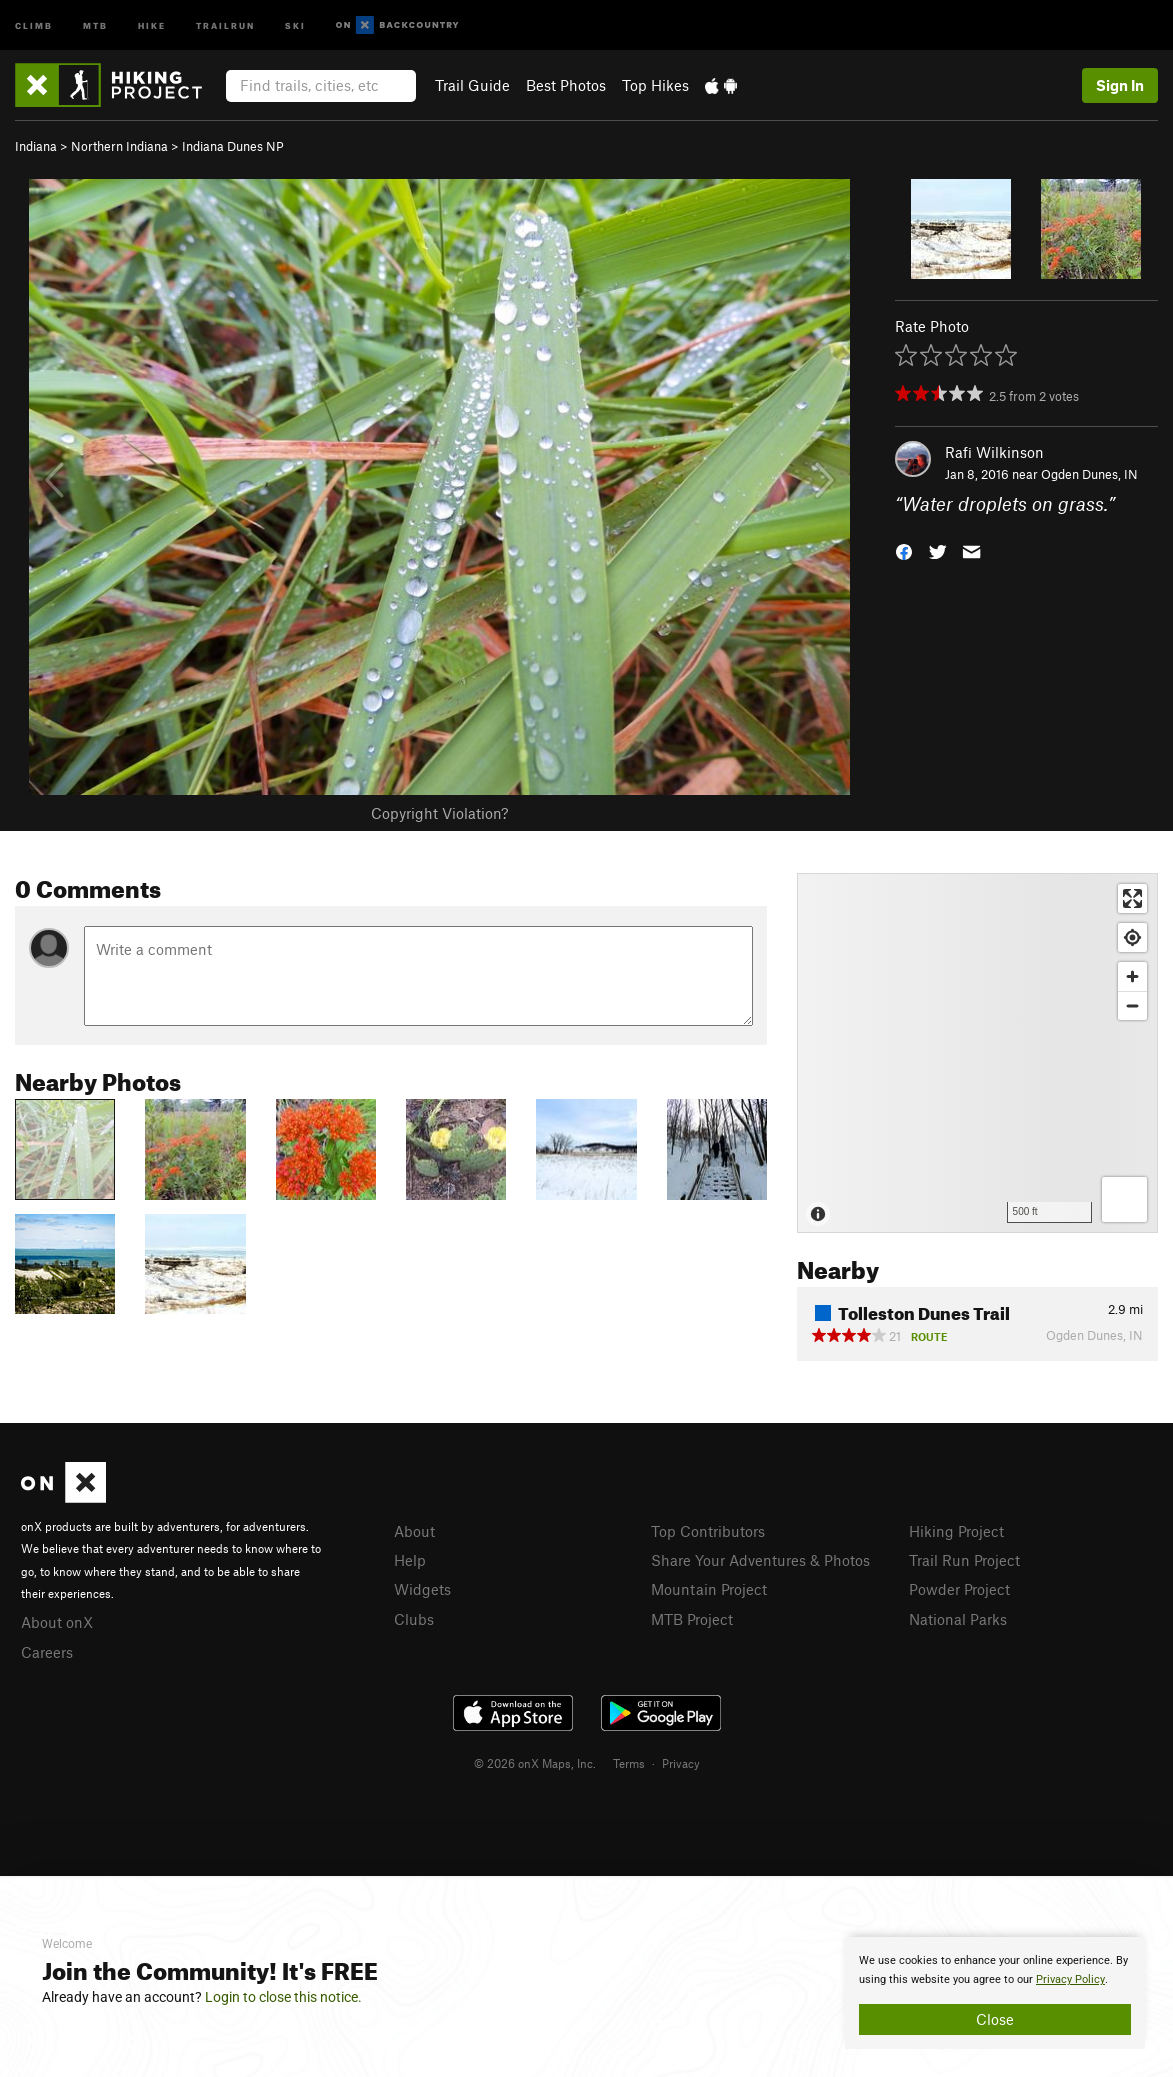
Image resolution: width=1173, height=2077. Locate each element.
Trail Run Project (964, 1560)
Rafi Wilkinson (994, 452)
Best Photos (566, 85)
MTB (95, 24)
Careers (47, 1652)
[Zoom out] (1132, 1005)
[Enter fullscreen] (1132, 898)
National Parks (958, 1619)
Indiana (36, 146)
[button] (904, 550)
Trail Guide (472, 85)
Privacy (681, 1763)
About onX (57, 1622)
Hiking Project (956, 1531)
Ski (295, 24)
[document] (995, 1993)
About (414, 1531)
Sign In (1120, 85)
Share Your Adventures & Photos (760, 1560)
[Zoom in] (1132, 976)
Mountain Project (709, 1589)
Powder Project (959, 1589)
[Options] (1124, 1199)
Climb (34, 24)
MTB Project (692, 1619)
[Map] (977, 1053)
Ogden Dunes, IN (1089, 474)
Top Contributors (708, 1531)
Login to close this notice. (283, 1997)
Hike (152, 24)
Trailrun (225, 24)
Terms (629, 1763)
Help (410, 1560)
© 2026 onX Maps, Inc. (535, 1763)
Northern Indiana (119, 146)
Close (995, 2019)
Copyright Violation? (439, 813)
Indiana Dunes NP (233, 146)
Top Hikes (655, 85)
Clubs (414, 1619)
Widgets (422, 1589)
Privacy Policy (1070, 1979)
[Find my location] (1132, 937)
